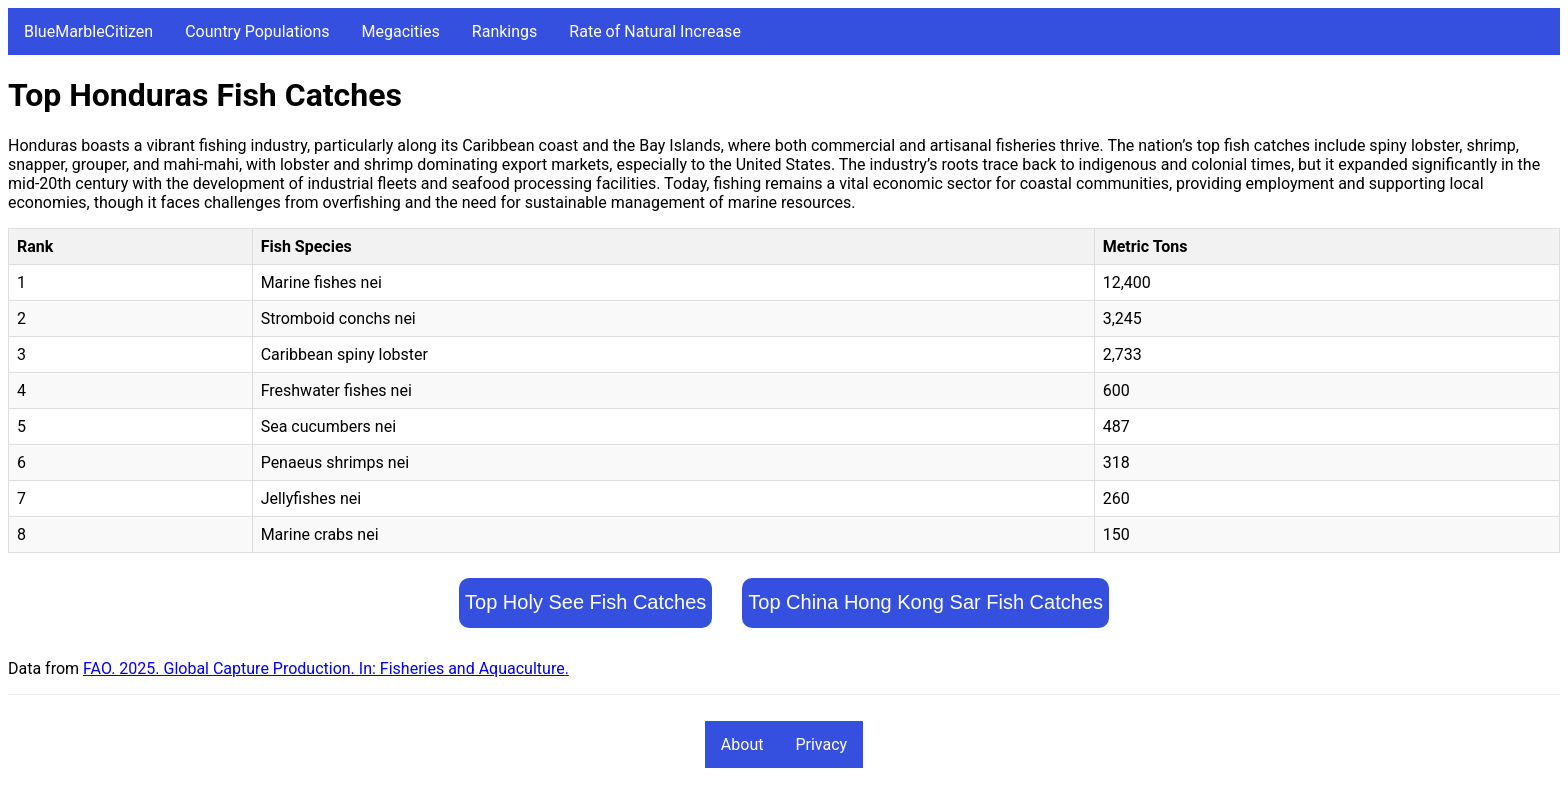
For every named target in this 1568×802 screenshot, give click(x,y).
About (742, 744)
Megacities (401, 31)
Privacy (821, 744)
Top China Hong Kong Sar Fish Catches (925, 602)
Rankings (504, 31)
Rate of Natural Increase (655, 31)
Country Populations (257, 31)
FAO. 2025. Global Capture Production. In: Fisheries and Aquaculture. (326, 668)
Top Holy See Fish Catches (585, 602)
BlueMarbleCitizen (88, 31)
